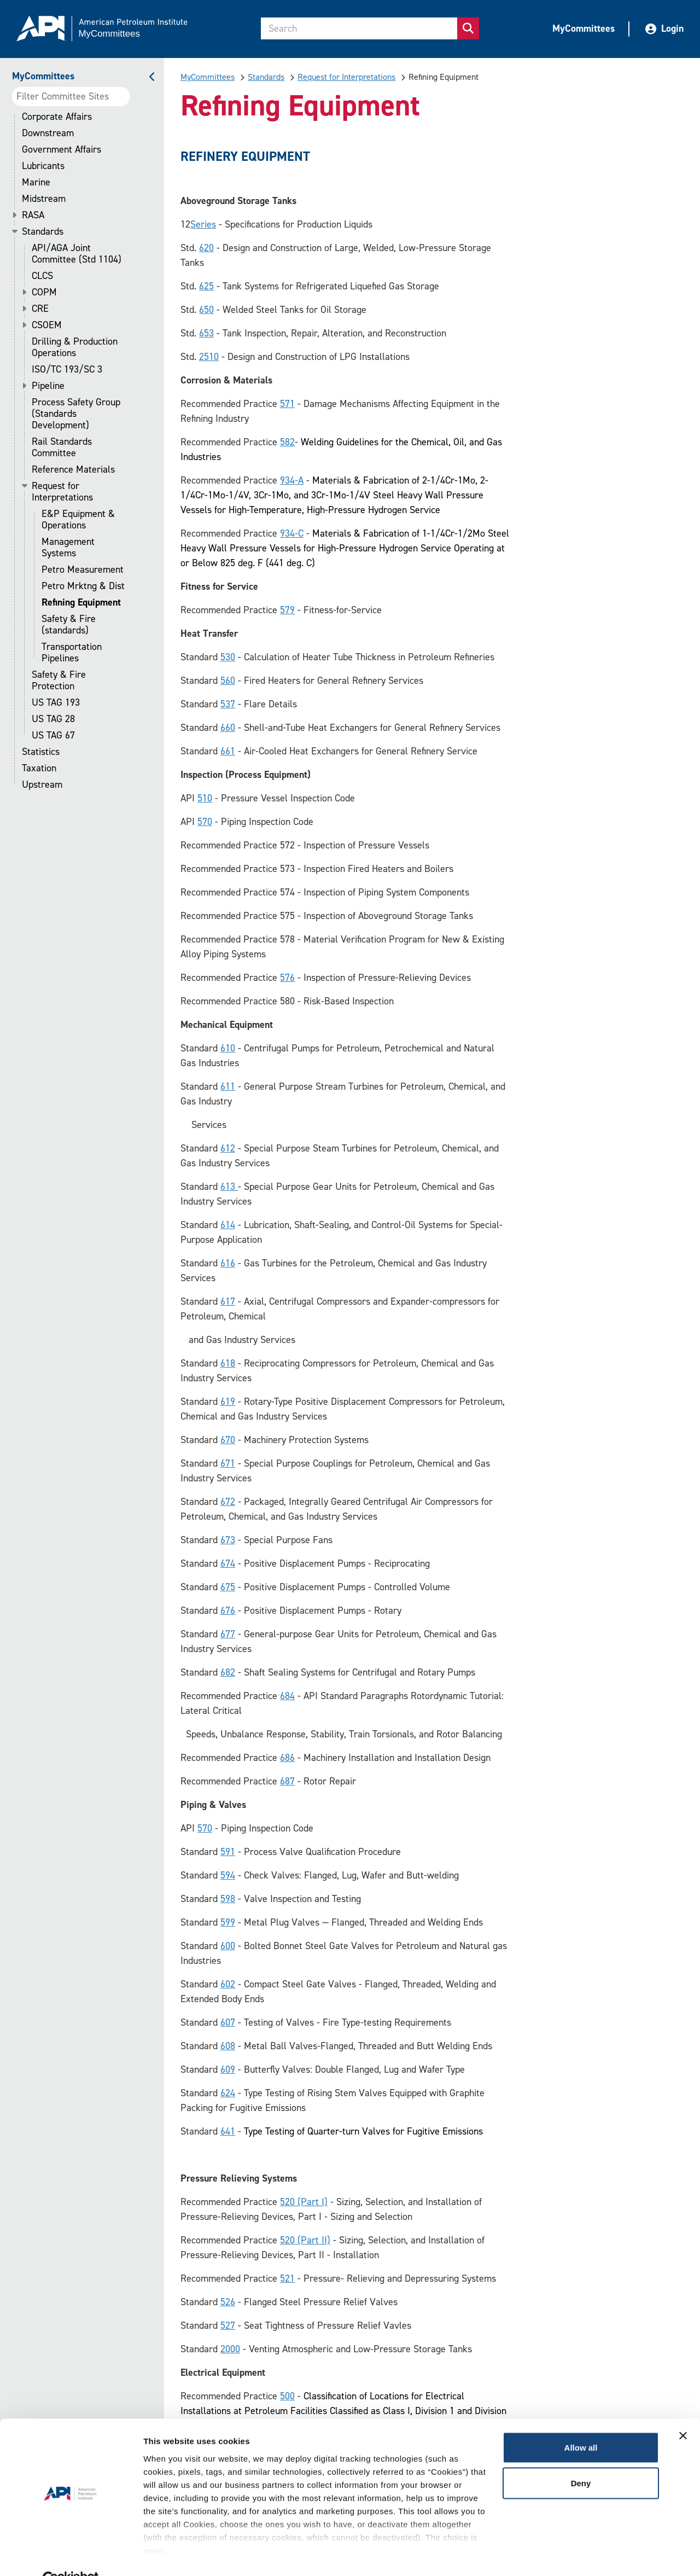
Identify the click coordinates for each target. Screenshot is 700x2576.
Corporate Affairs (57, 117)
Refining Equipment (81, 602)
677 (227, 1634)
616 (227, 1263)
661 (227, 751)
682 (227, 1672)
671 (227, 1463)
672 (227, 1501)
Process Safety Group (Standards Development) (76, 414)
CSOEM (47, 325)
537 (227, 704)
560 (227, 680)
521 (287, 2278)
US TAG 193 (56, 702)
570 (204, 821)
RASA (33, 215)
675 (227, 1587)
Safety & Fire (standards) (69, 624)
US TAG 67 (53, 735)
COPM (44, 292)
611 (227, 1086)
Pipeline (48, 386)
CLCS (42, 276)
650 (206, 309)
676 (227, 1610)
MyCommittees (583, 28)
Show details (168, 2554)
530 (227, 657)
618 (227, 1363)
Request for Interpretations (62, 491)
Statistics (41, 752)
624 (227, 2093)
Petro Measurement (83, 569)
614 (227, 1224)
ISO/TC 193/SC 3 (67, 369)
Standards (42, 231)
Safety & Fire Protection (59, 680)
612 (227, 1148)
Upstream (42, 784)
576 (287, 977)
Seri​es (203, 224)
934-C (292, 533)
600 (227, 1945)
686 (287, 1757)
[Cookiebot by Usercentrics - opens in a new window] (71, 2554)
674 (227, 1563)
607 (227, 2022)
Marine (36, 182)
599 (227, 1922)
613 (229, 1186)
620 (206, 247)
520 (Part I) (304, 2201)
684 (287, 1695)
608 (227, 2045)
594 (227, 1875)
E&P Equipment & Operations (78, 519)
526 (227, 2301)
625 (206, 286)
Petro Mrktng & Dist (83, 586)
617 (227, 1301)
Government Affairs (61, 149)
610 (227, 1048)
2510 (209, 356)
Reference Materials (73, 469)
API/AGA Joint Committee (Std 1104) (76, 253)
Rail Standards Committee (62, 447)
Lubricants (43, 166)
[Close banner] (683, 2411)
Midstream (44, 199)
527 (227, 2325)
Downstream (48, 133)
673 (227, 1539)
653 (206, 333)
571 (287, 403)
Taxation (39, 768)
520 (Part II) (305, 2240)
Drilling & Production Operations (75, 347)
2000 (230, 2349)
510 (204, 798)
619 (227, 1401)
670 (227, 1439)
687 (287, 1781)
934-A (292, 480)
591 (227, 1851)
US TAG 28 (53, 719)
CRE (40, 309)
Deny (581, 2458)
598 (227, 1898)
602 (227, 1984)
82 (290, 442)
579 (287, 610)
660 (227, 727)
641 (227, 2131)
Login (664, 28)
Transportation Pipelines (72, 652)
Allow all (581, 2422)
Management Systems (68, 547)
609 (227, 2069)
